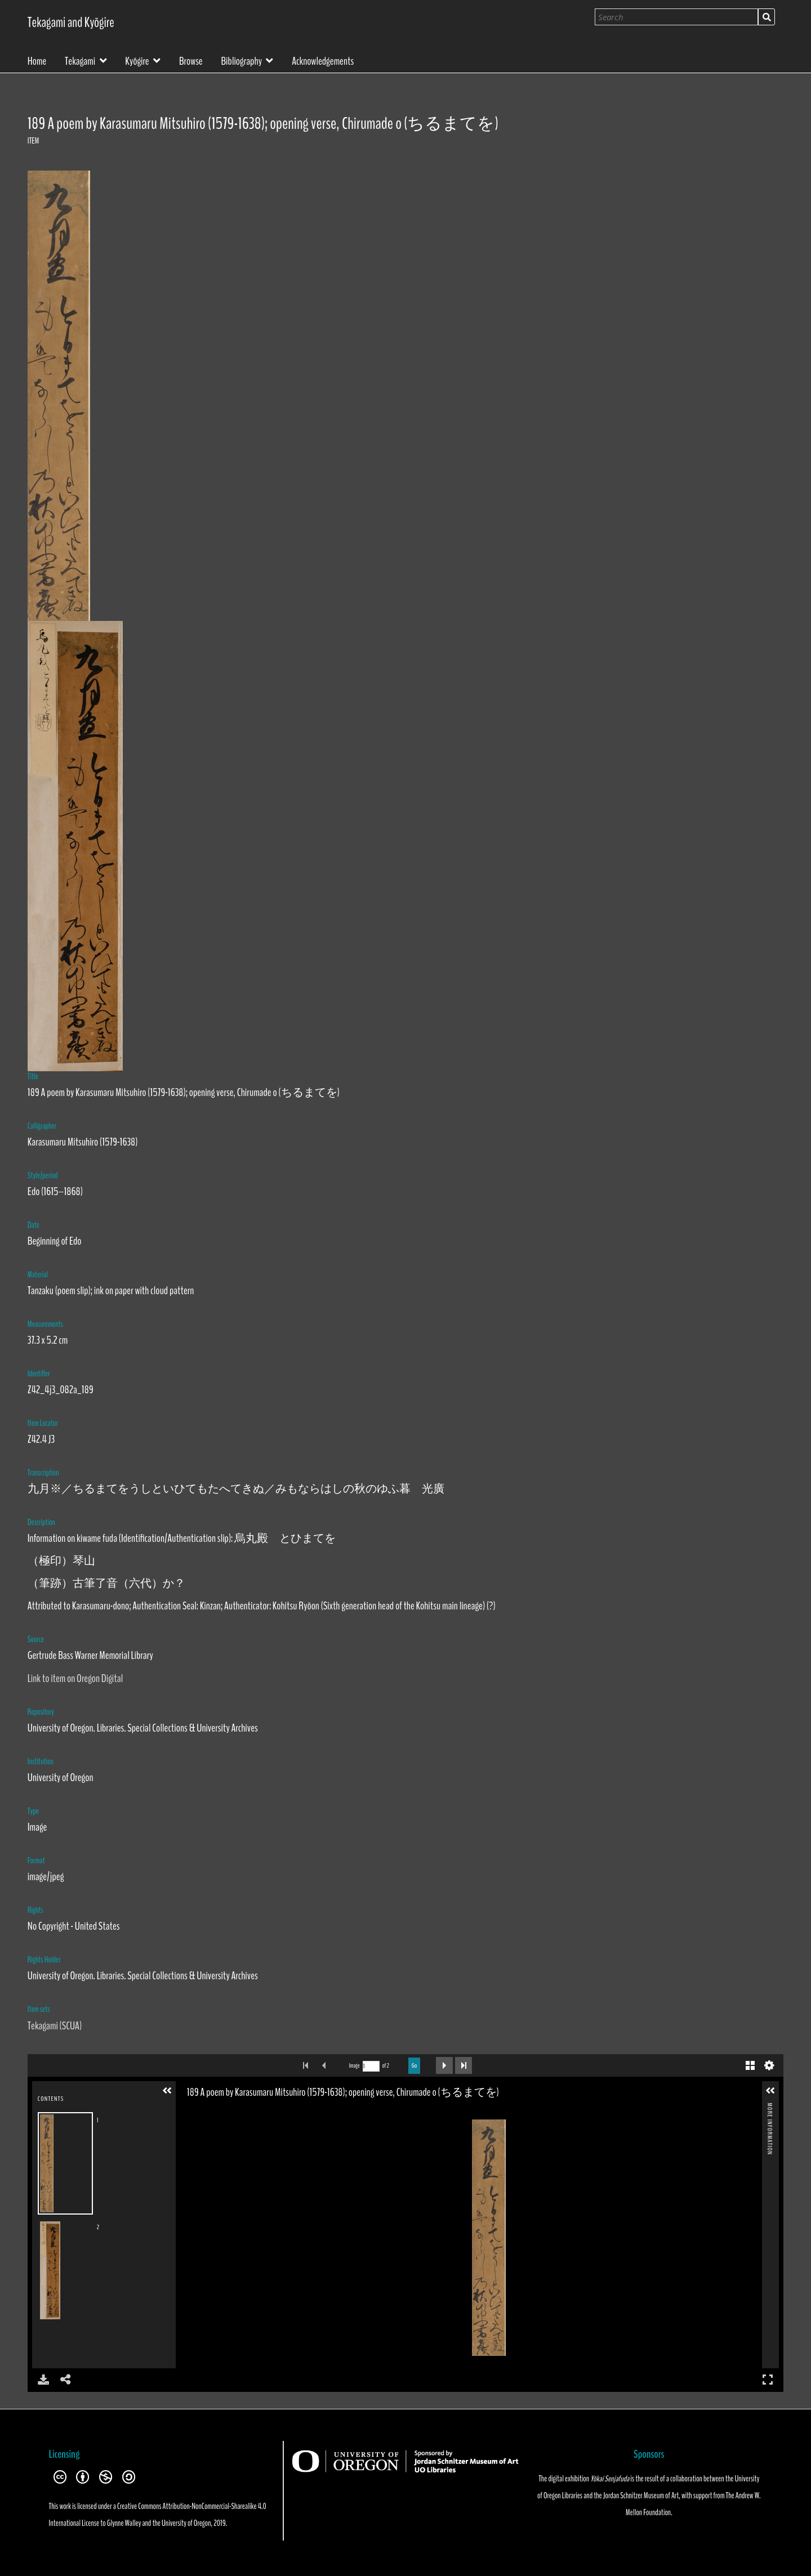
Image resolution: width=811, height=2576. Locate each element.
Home (37, 60)
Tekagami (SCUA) (55, 2025)
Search (766, 16)
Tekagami (80, 59)
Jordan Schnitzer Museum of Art (641, 2495)
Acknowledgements (323, 60)
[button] (167, 2090)
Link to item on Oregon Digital (75, 1678)
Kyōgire (137, 59)
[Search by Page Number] (371, 2066)
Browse (191, 60)
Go (414, 2065)
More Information (769, 2107)
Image (354, 2065)
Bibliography (241, 59)
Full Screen (767, 2379)
